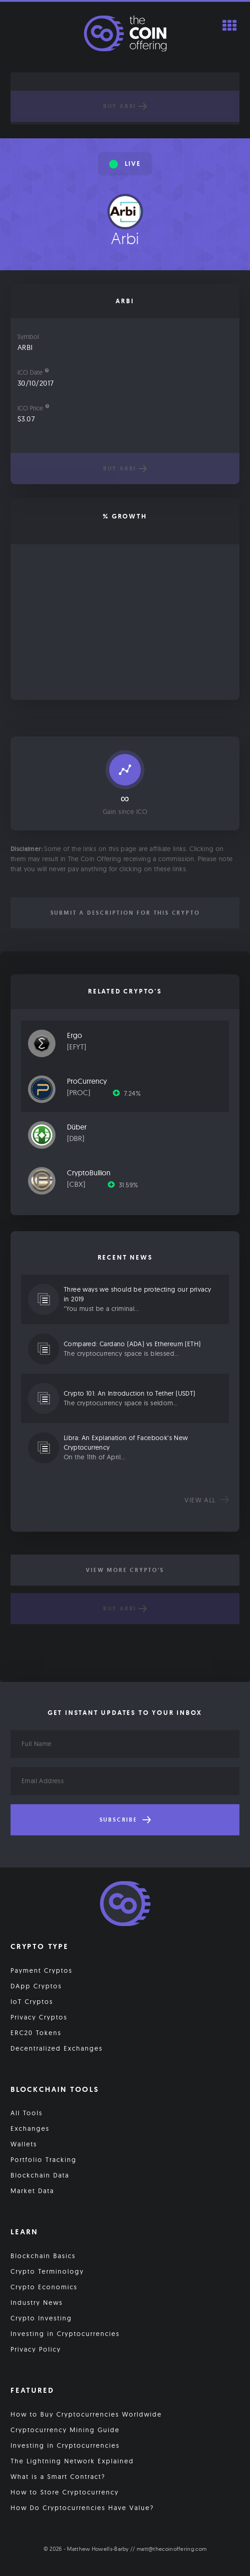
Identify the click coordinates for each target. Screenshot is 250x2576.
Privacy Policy (36, 2349)
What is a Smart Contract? (58, 2476)
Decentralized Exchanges (57, 2048)
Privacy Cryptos (39, 2017)
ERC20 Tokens (36, 2033)
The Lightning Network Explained (72, 2461)
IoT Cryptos (32, 2001)
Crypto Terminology (47, 2271)
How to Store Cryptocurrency (65, 2492)
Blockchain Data (40, 2175)
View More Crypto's (125, 1570)
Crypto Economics (44, 2287)
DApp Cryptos (36, 1986)
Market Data (32, 2191)
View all (206, 1500)
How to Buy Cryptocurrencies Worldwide (86, 2414)
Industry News (37, 2302)
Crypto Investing (41, 2318)
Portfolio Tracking (44, 2160)
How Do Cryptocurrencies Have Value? (82, 2508)
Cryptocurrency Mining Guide (65, 2430)
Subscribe (125, 1819)
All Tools (27, 2113)
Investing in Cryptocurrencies (65, 2334)
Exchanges (30, 2128)
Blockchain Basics (43, 2256)
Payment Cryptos (41, 1970)
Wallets (24, 2144)
